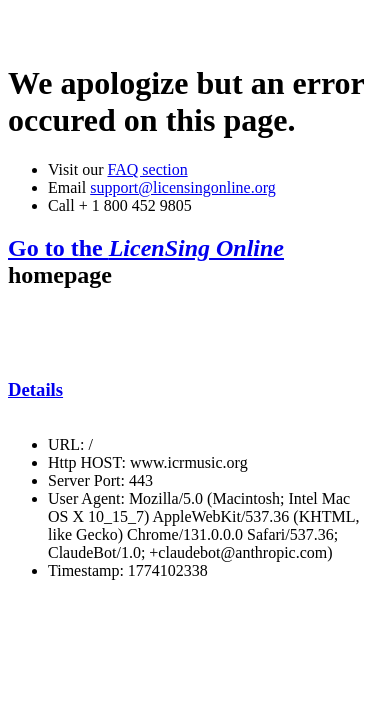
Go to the (146, 248)
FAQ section (147, 169)
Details (35, 389)
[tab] (190, 390)
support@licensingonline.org (183, 187)
